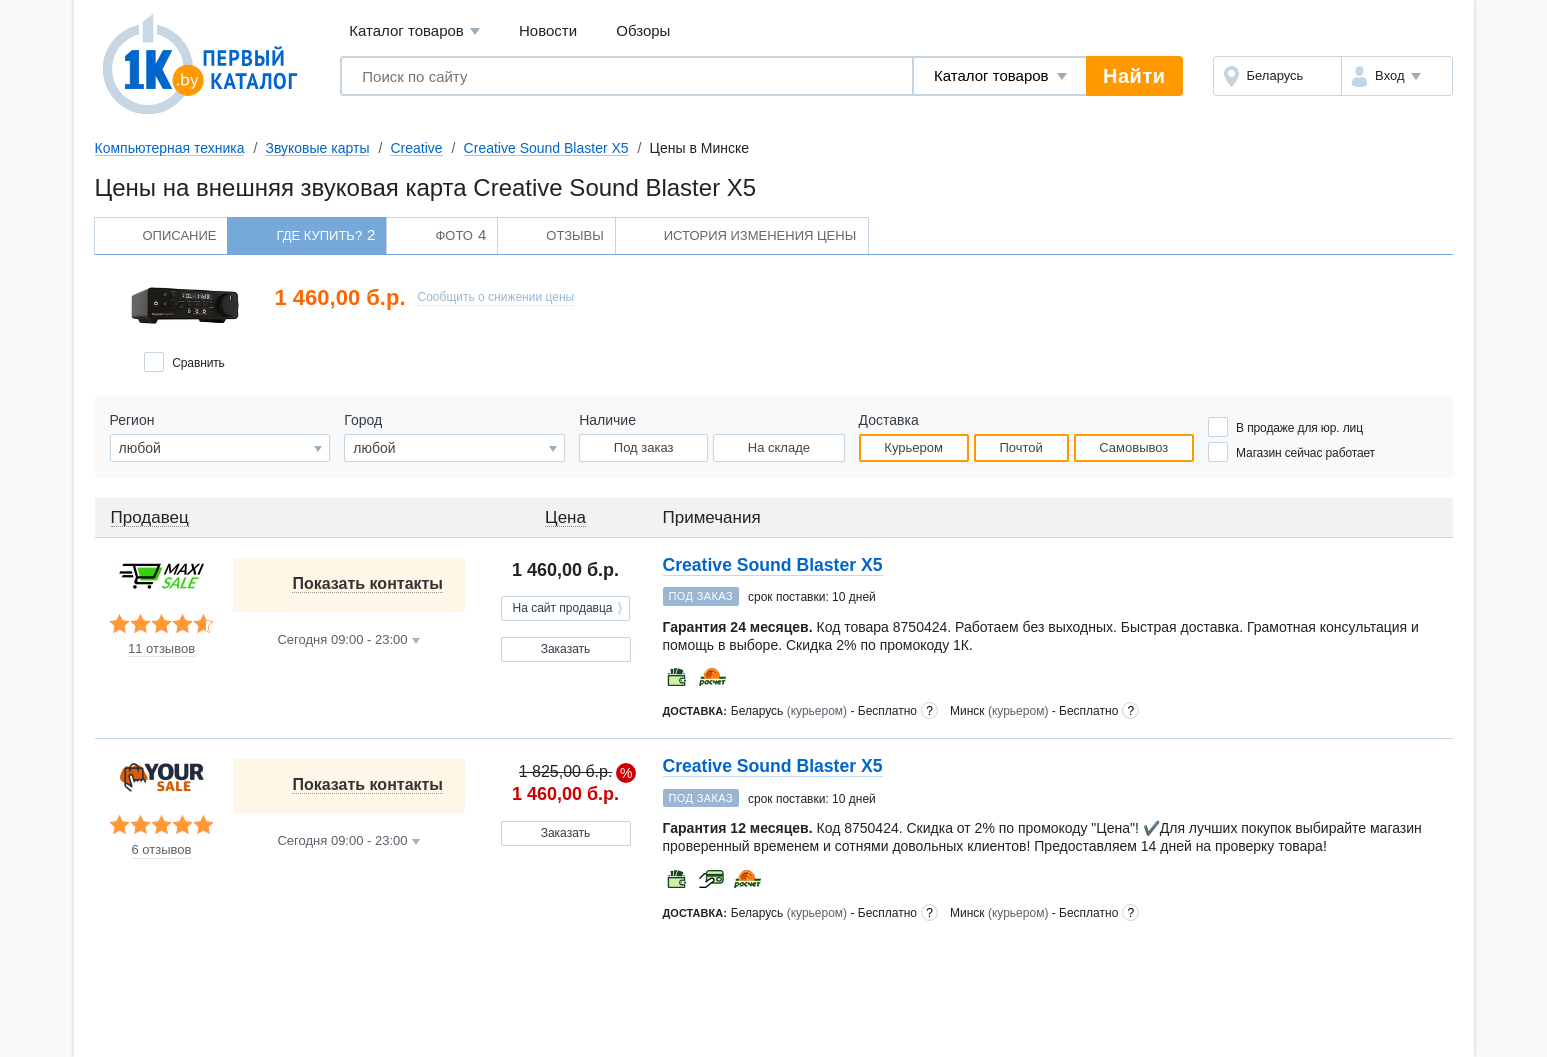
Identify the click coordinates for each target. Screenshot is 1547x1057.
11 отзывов (161, 649)
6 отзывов (162, 850)
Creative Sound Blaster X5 (546, 148)
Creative (416, 148)
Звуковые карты (317, 148)
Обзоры (643, 30)
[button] (1396, 76)
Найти (1134, 76)
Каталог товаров (414, 31)
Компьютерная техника (170, 148)
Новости (548, 30)
